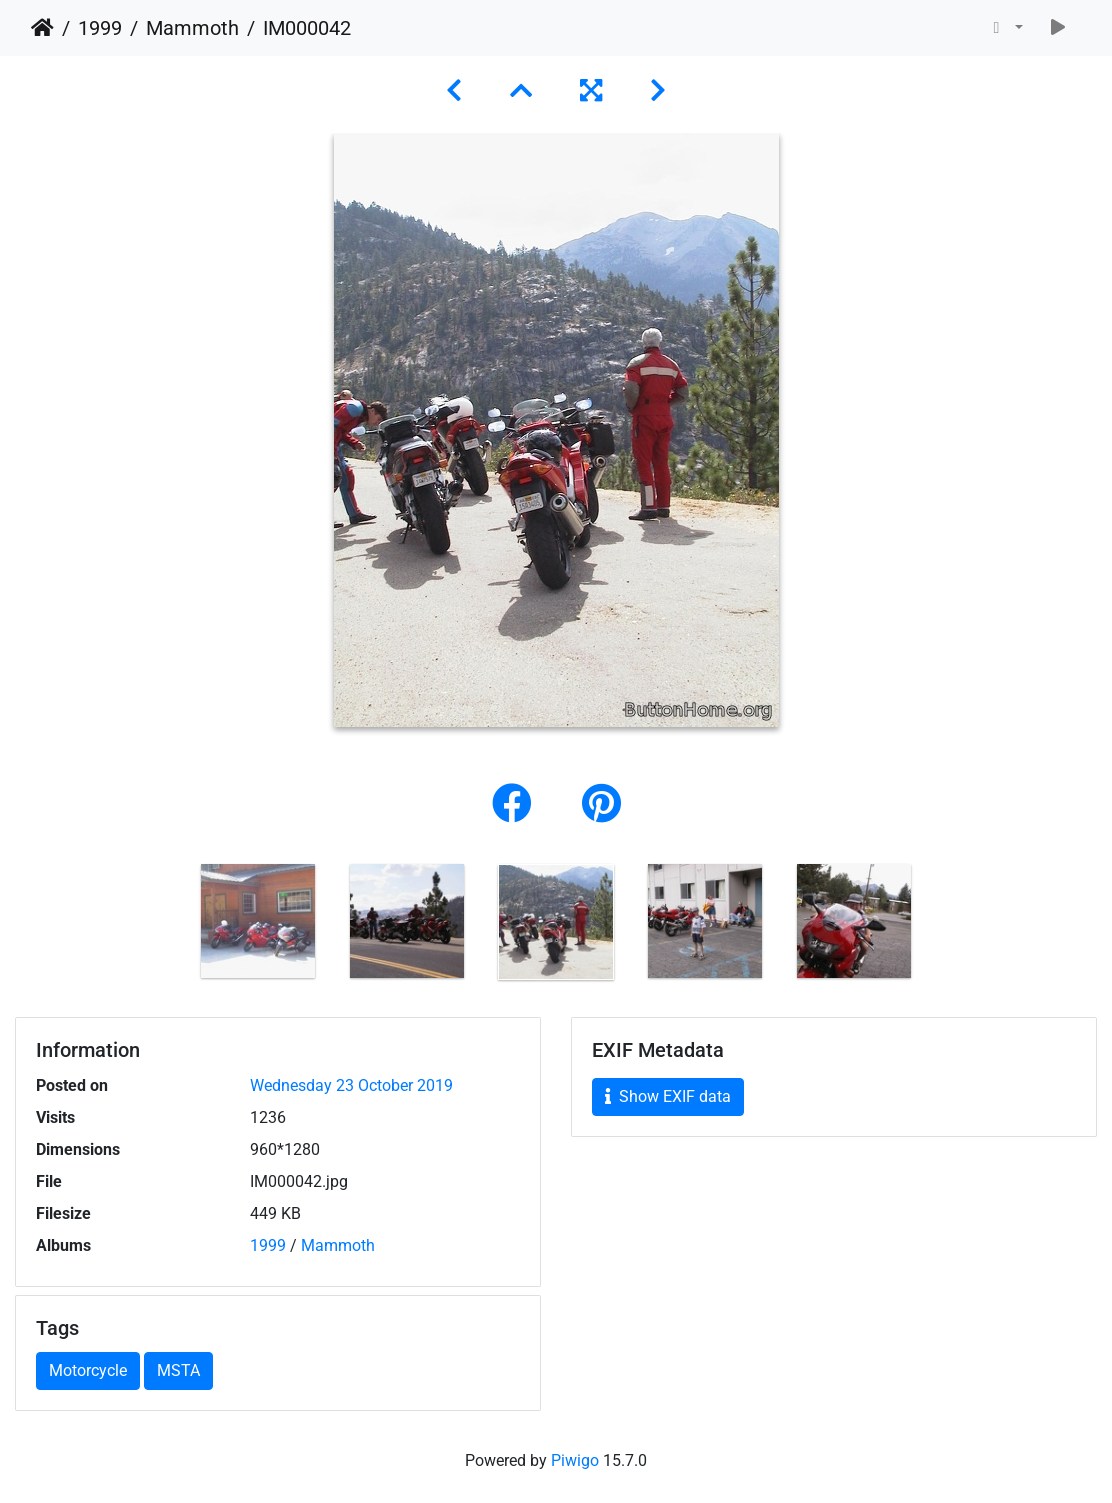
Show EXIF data (668, 1096)
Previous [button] (169, 926)
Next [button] (944, 926)
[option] (258, 921)
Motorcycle (88, 1370)
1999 (100, 28)
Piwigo (575, 1460)
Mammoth (192, 28)
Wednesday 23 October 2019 (351, 1085)
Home (42, 28)
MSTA (178, 1370)
